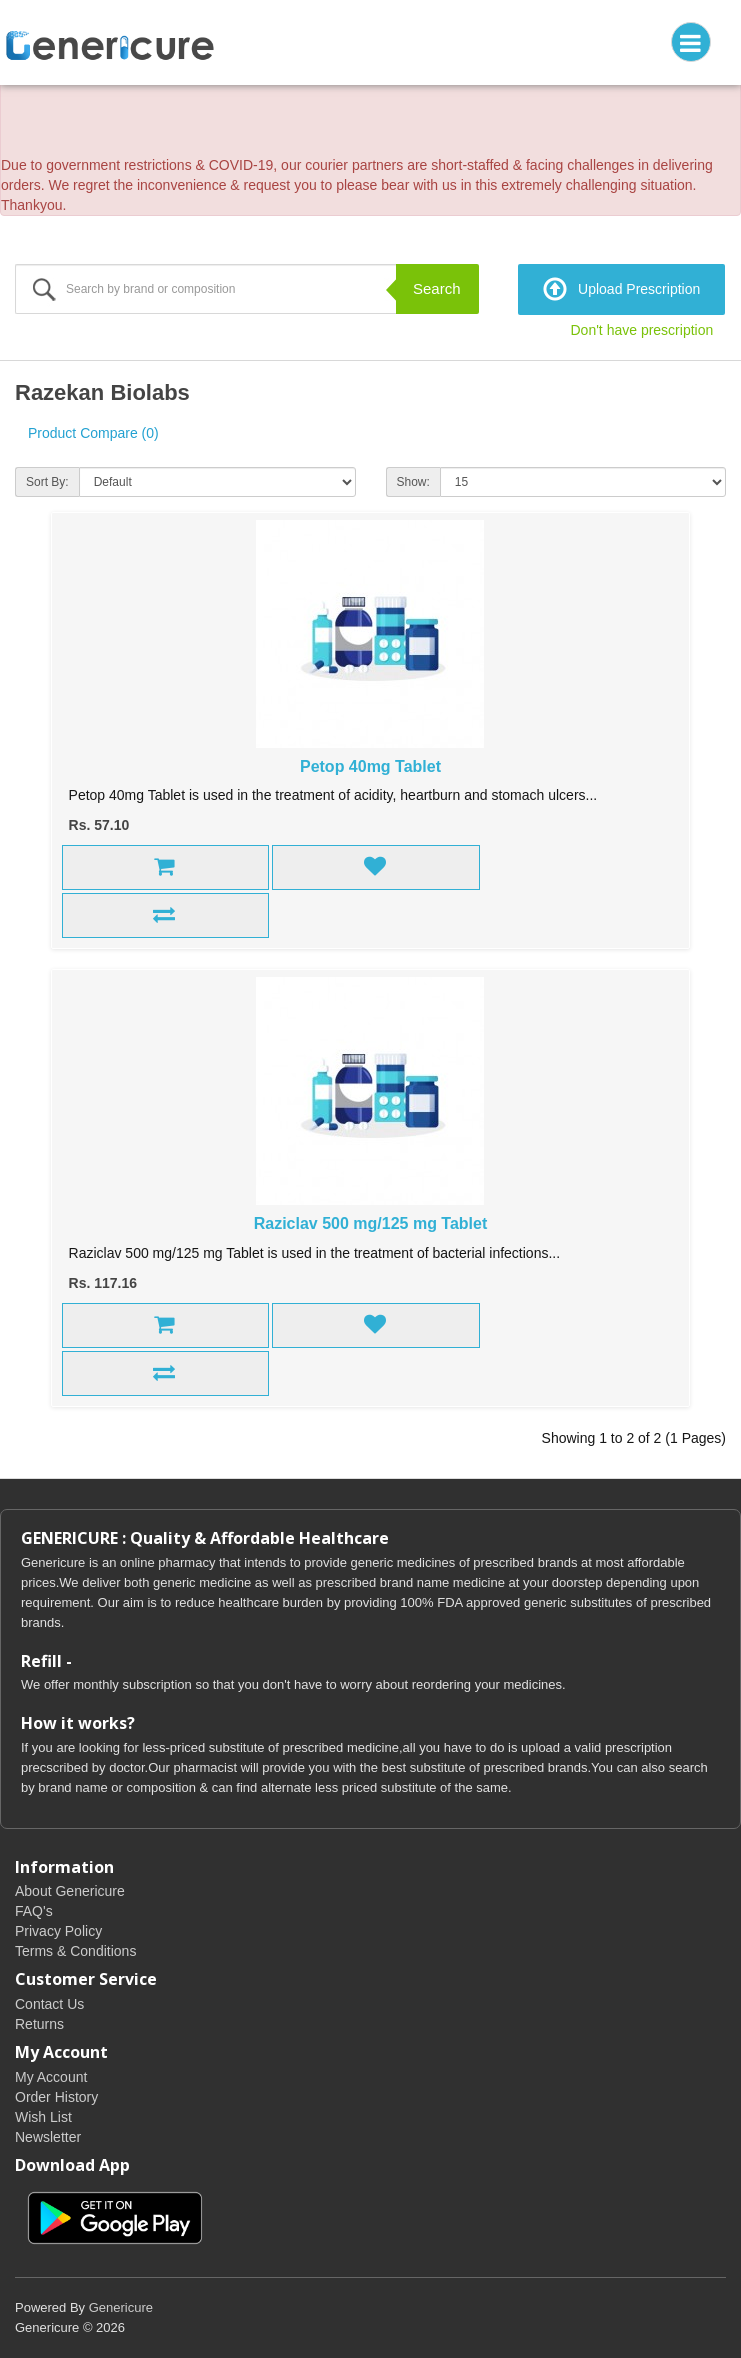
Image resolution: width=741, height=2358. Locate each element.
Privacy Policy (58, 1931)
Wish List (43, 2117)
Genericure (121, 2307)
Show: (413, 482)
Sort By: (47, 482)
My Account (51, 2077)
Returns (39, 2024)
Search (437, 288)
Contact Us (49, 2004)
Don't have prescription (642, 330)
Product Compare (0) (93, 433)
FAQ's (34, 1911)
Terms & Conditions (75, 1951)
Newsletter (48, 2137)
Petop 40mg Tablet (370, 766)
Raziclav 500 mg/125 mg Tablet (371, 1223)
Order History (56, 2097)
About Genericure (70, 1891)
